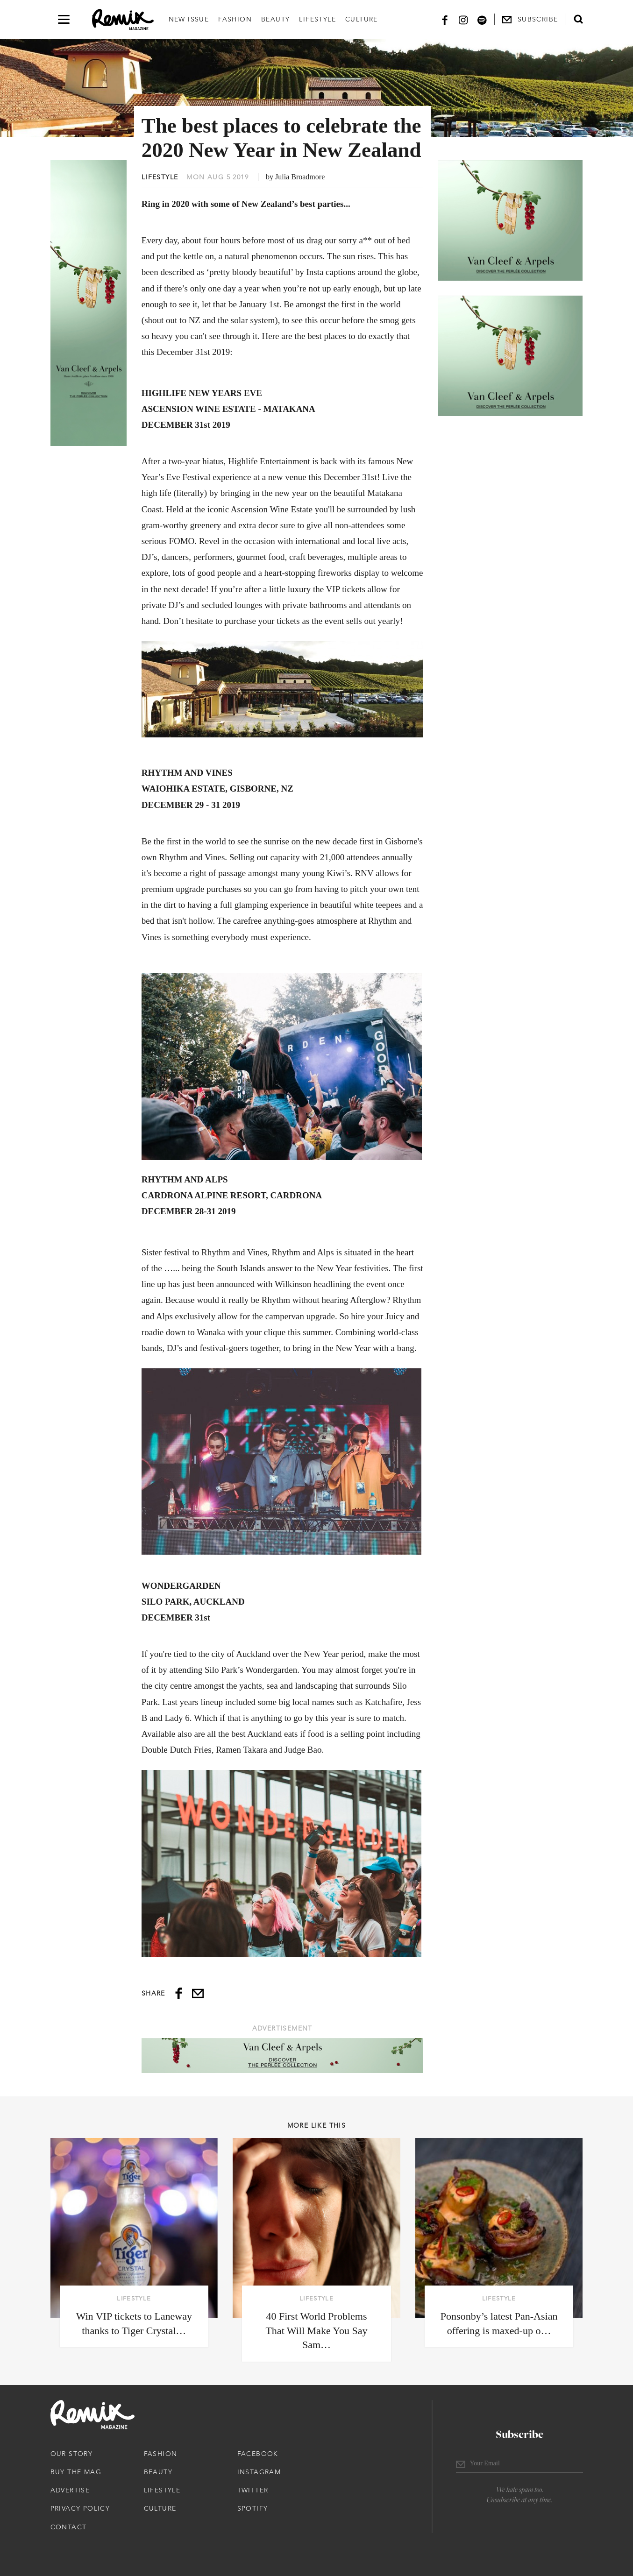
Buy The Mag (75, 2472)
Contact (68, 2527)
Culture (361, 19)
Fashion (235, 19)
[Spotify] (482, 19)
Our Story (71, 2453)
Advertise (70, 2490)
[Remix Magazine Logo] (123, 19)
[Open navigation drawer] (63, 19)
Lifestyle (317, 19)
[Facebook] (444, 19)
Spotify (252, 2508)
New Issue (189, 19)
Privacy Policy (80, 2508)
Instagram (259, 2472)
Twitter (253, 2490)
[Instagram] (463, 19)
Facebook (257, 2453)
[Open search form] (578, 19)
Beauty (275, 19)
